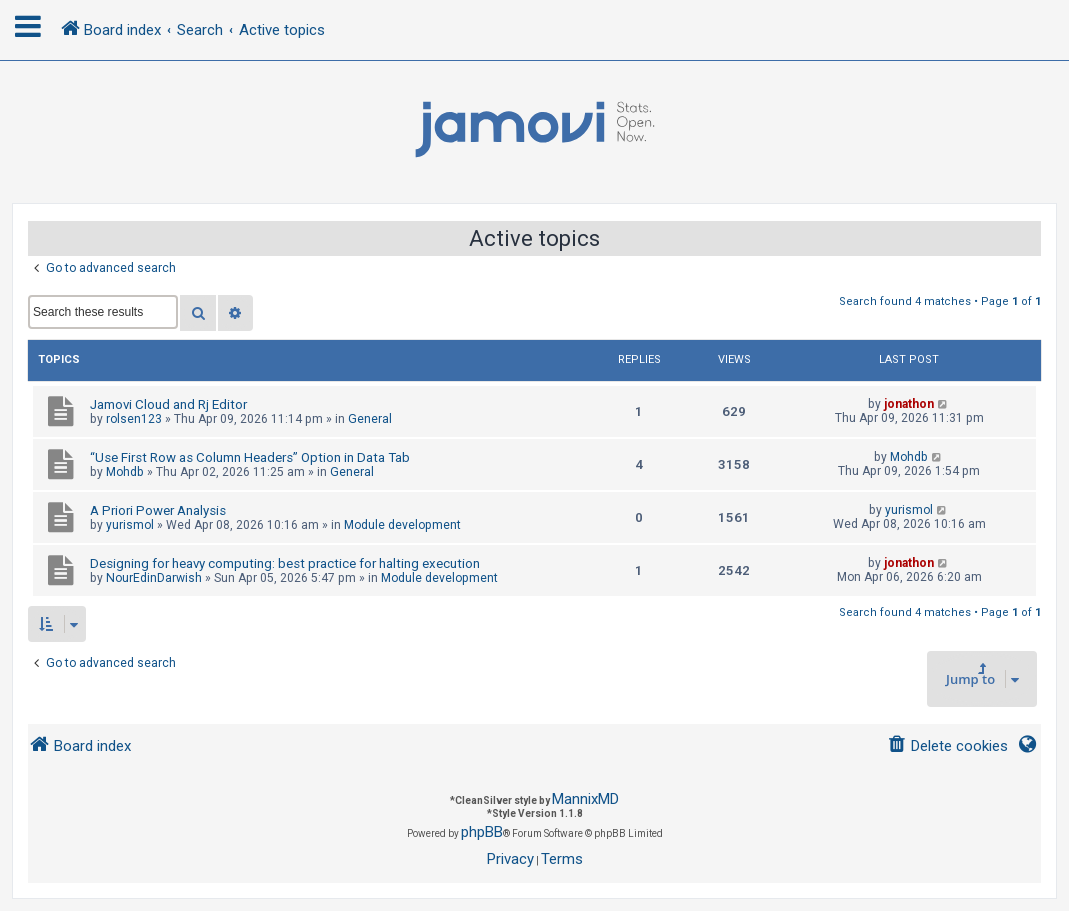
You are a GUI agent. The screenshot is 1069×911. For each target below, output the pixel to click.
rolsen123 (134, 419)
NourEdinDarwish (154, 578)
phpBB (482, 832)
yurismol (130, 525)
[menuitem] (947, 746)
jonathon (909, 404)
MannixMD (585, 799)
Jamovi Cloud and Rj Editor (168, 404)
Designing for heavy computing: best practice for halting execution (285, 563)
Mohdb (125, 472)
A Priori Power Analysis (158, 510)
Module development (402, 525)
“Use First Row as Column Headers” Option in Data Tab (250, 457)
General (370, 419)
